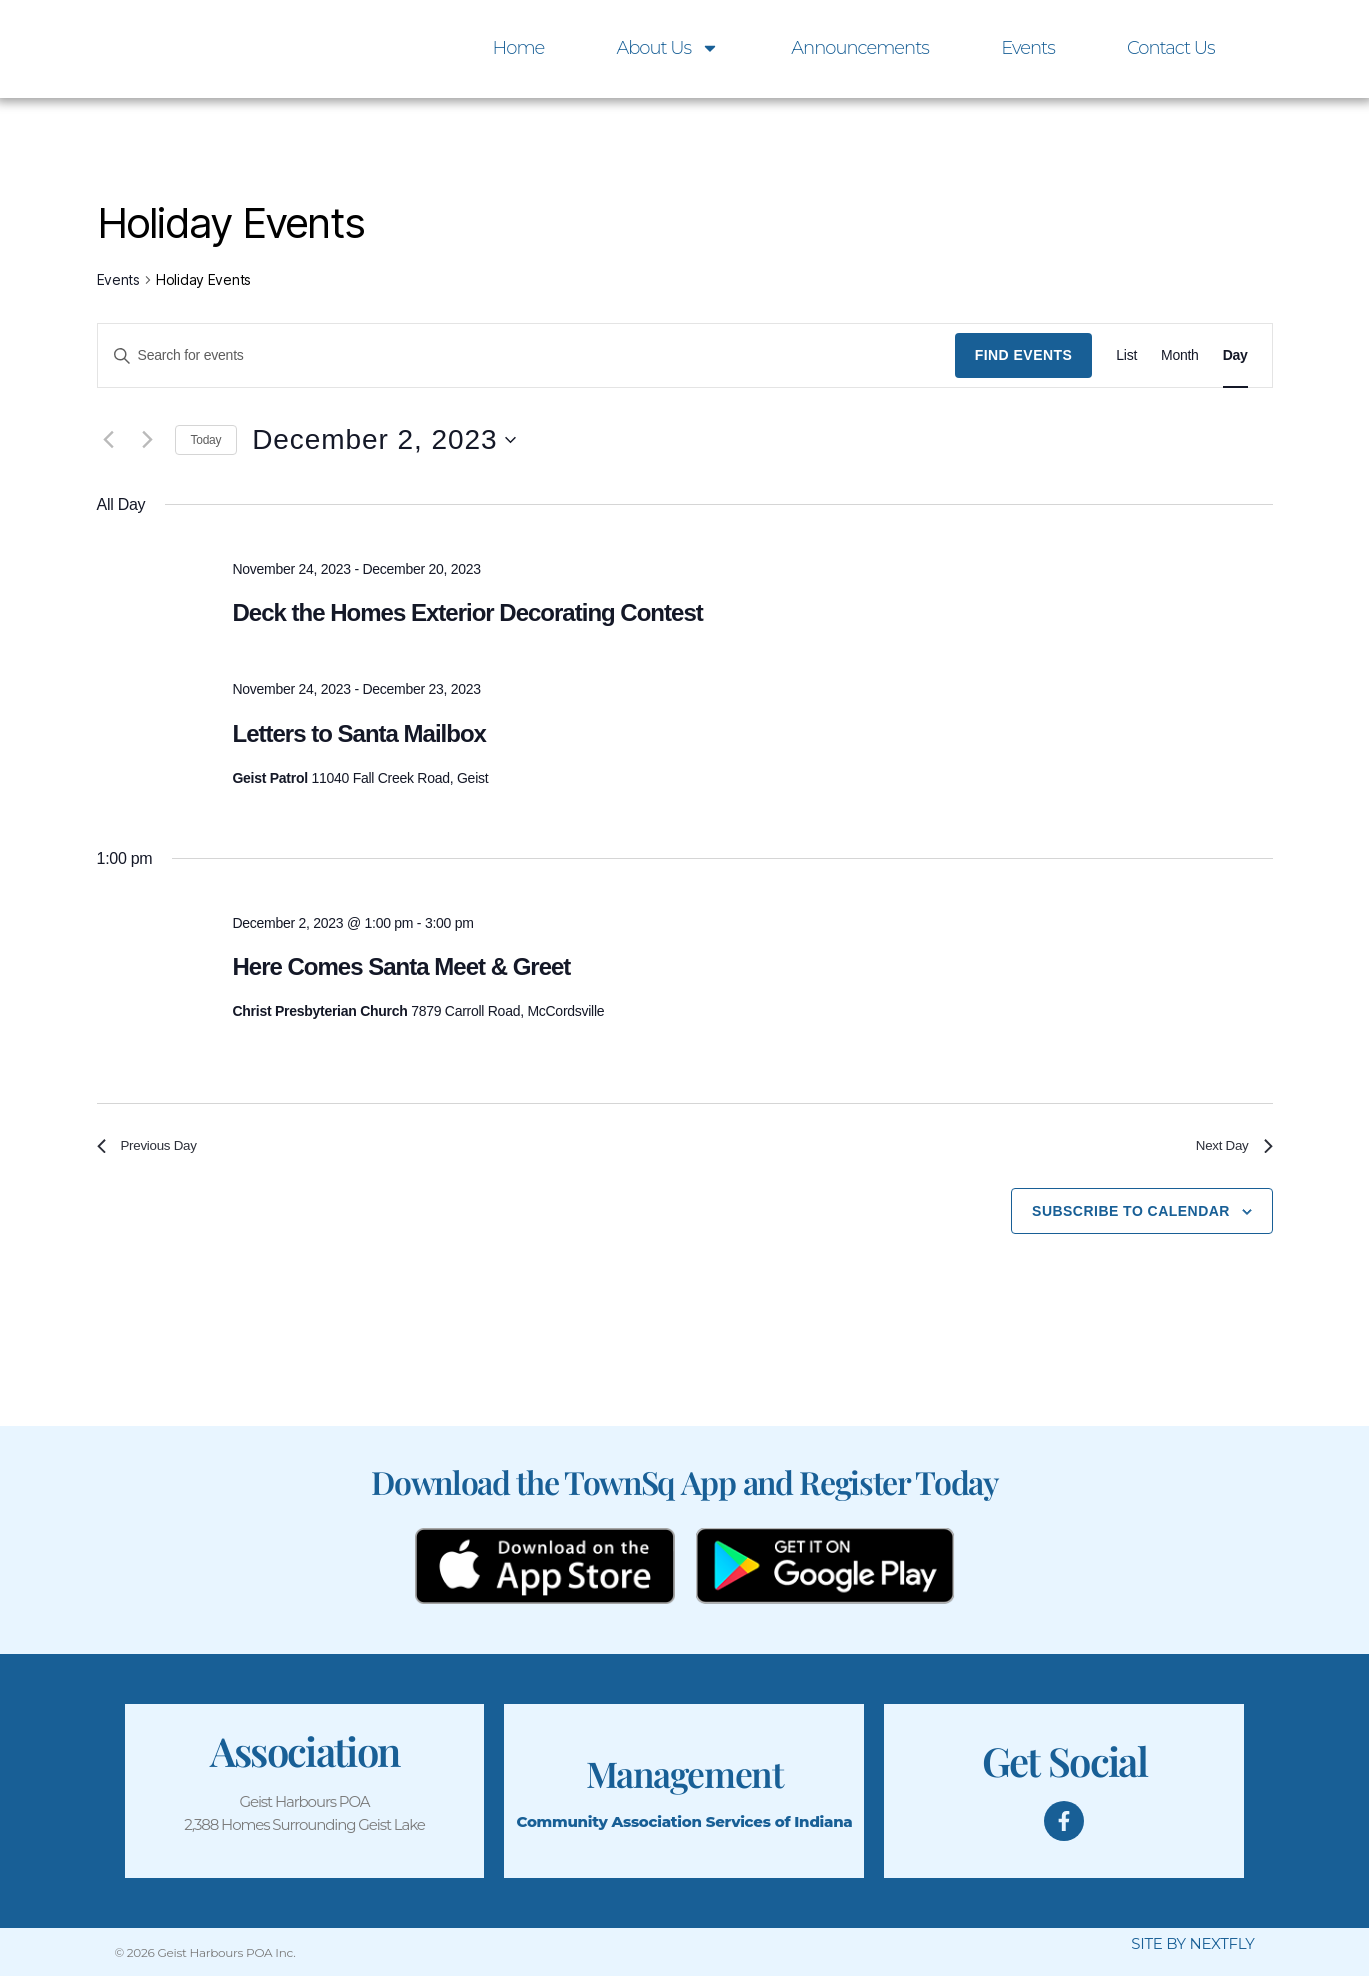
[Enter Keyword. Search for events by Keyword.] (526, 355)
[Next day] (148, 440)
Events (1028, 48)
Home (519, 48)
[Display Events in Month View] (1180, 355)
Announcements (860, 48)
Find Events (1024, 355)
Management (684, 1777)
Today (206, 440)
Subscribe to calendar (1131, 1217)
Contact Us (1171, 48)
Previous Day (155, 1148)
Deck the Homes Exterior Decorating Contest (467, 612)
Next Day (1229, 1148)
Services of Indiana (779, 1827)
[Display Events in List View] (1126, 355)
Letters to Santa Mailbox (358, 733)
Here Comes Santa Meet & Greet (401, 966)
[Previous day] (109, 440)
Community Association (608, 1827)
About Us (667, 48)
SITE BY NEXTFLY (1192, 1950)
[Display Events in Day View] (1235, 355)
